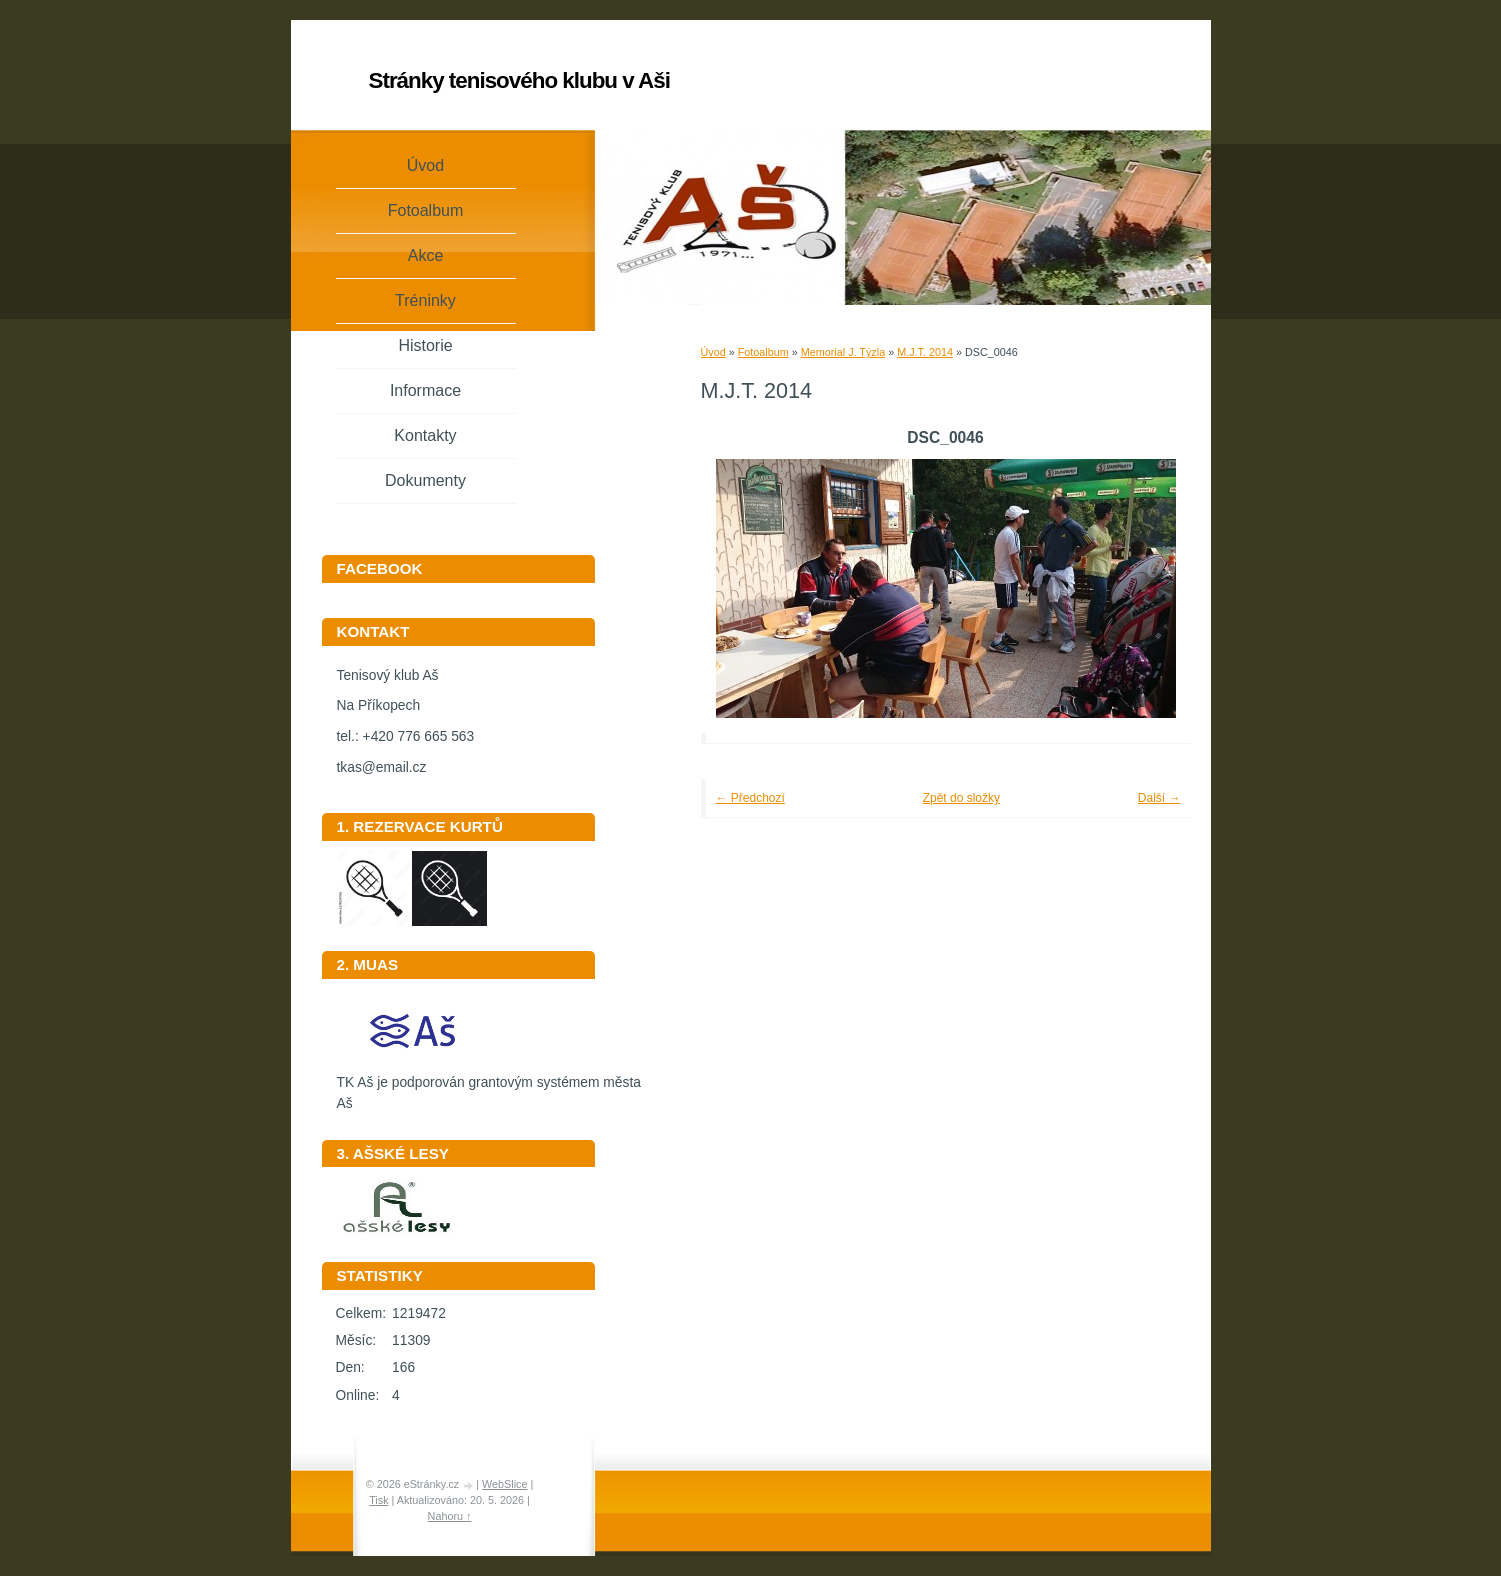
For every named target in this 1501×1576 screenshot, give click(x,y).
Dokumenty (425, 480)
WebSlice (504, 1484)
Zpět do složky (961, 798)
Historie (425, 345)
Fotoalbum (763, 352)
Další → (1159, 798)
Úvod (713, 352)
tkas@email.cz (382, 767)
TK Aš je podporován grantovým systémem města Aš (489, 1086)
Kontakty (425, 435)
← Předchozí (750, 798)
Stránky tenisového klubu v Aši (519, 80)
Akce (426, 255)
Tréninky (425, 300)
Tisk (378, 1500)
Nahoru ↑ (450, 1516)
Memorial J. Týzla (843, 352)
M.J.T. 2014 (925, 352)
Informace (425, 390)
